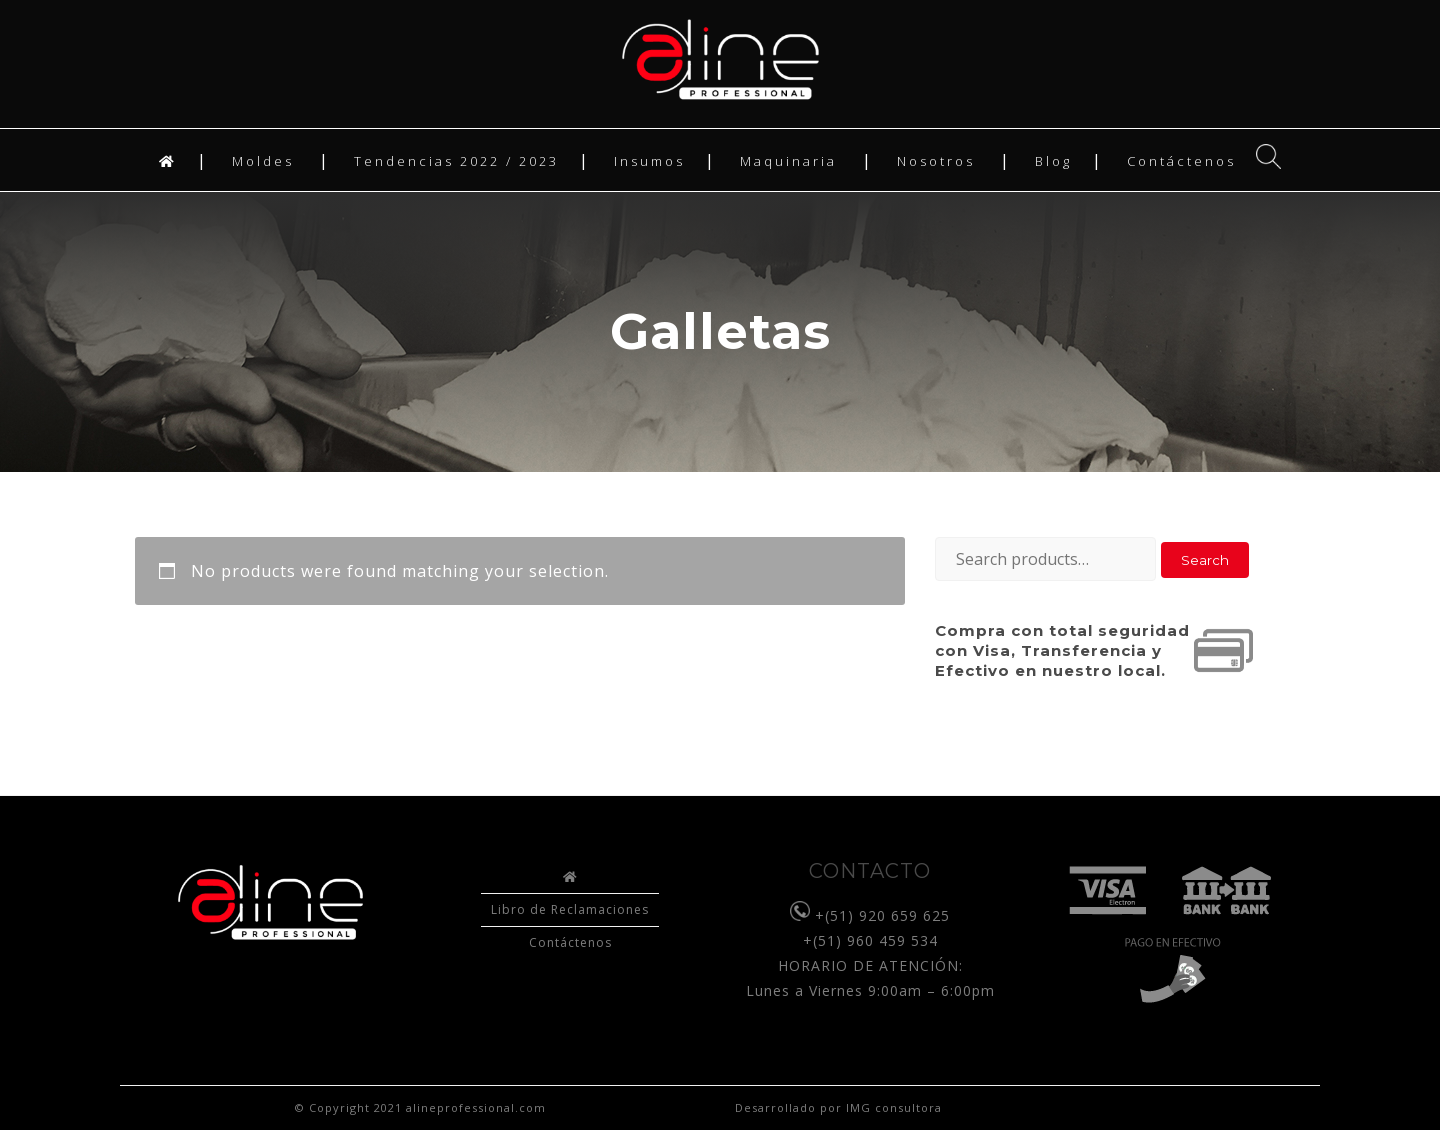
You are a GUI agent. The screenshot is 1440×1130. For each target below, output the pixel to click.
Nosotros (936, 161)
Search (1205, 560)
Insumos (649, 161)
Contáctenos (1181, 161)
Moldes (263, 161)
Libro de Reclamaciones (570, 909)
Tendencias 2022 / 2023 (456, 161)
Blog (1053, 161)
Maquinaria (788, 161)
